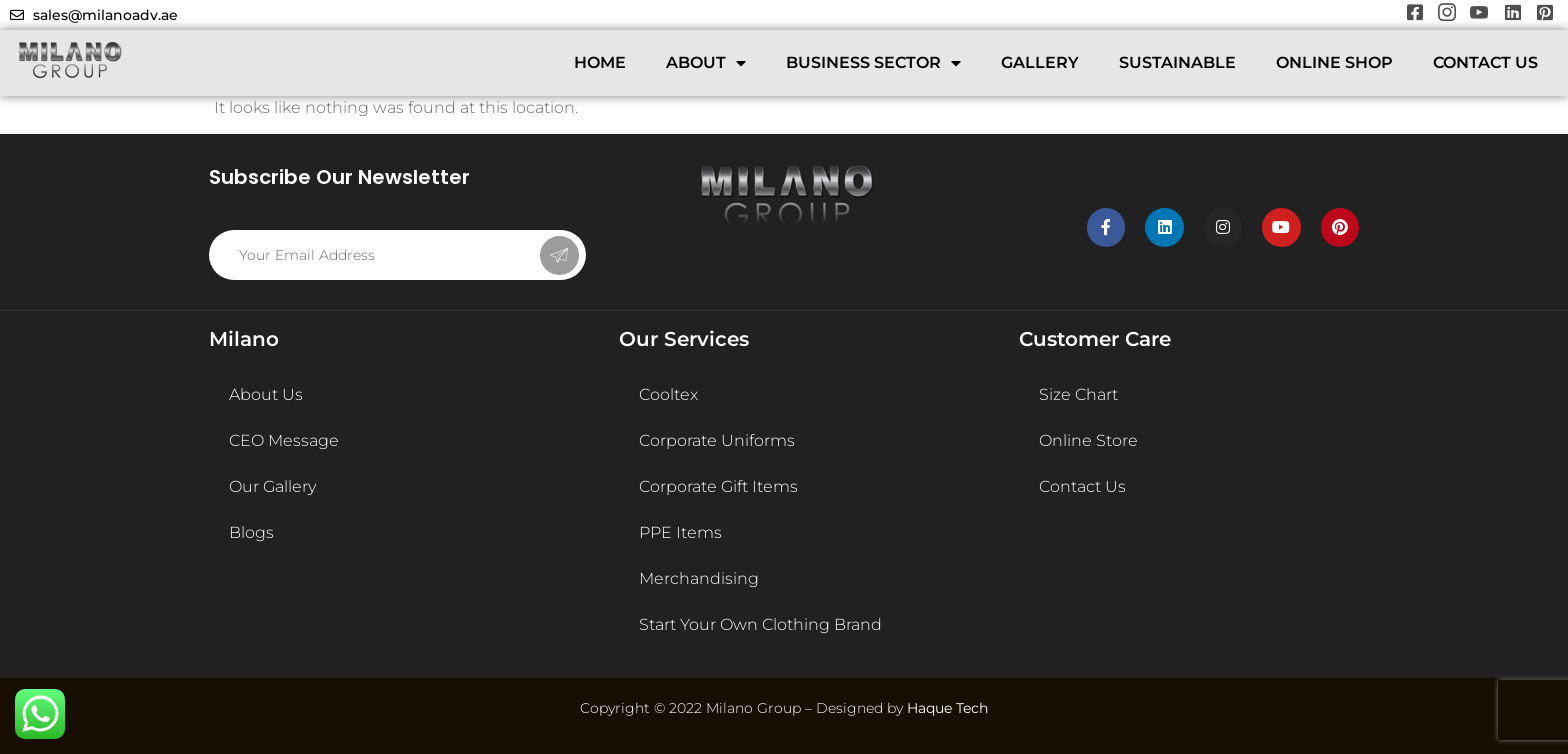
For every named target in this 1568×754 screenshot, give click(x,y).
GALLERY (1040, 62)
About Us (266, 394)
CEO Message (284, 440)
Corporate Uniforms (717, 440)
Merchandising (699, 578)
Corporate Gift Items (718, 486)
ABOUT (706, 63)
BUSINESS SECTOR (873, 63)
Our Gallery (272, 486)
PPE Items (680, 532)
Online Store (1088, 440)
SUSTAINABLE (1177, 62)
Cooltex (668, 394)
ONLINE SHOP (1334, 62)
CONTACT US (1485, 62)
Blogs (251, 532)
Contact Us (1082, 486)
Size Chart (1078, 394)
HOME (600, 62)
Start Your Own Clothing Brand (760, 624)
